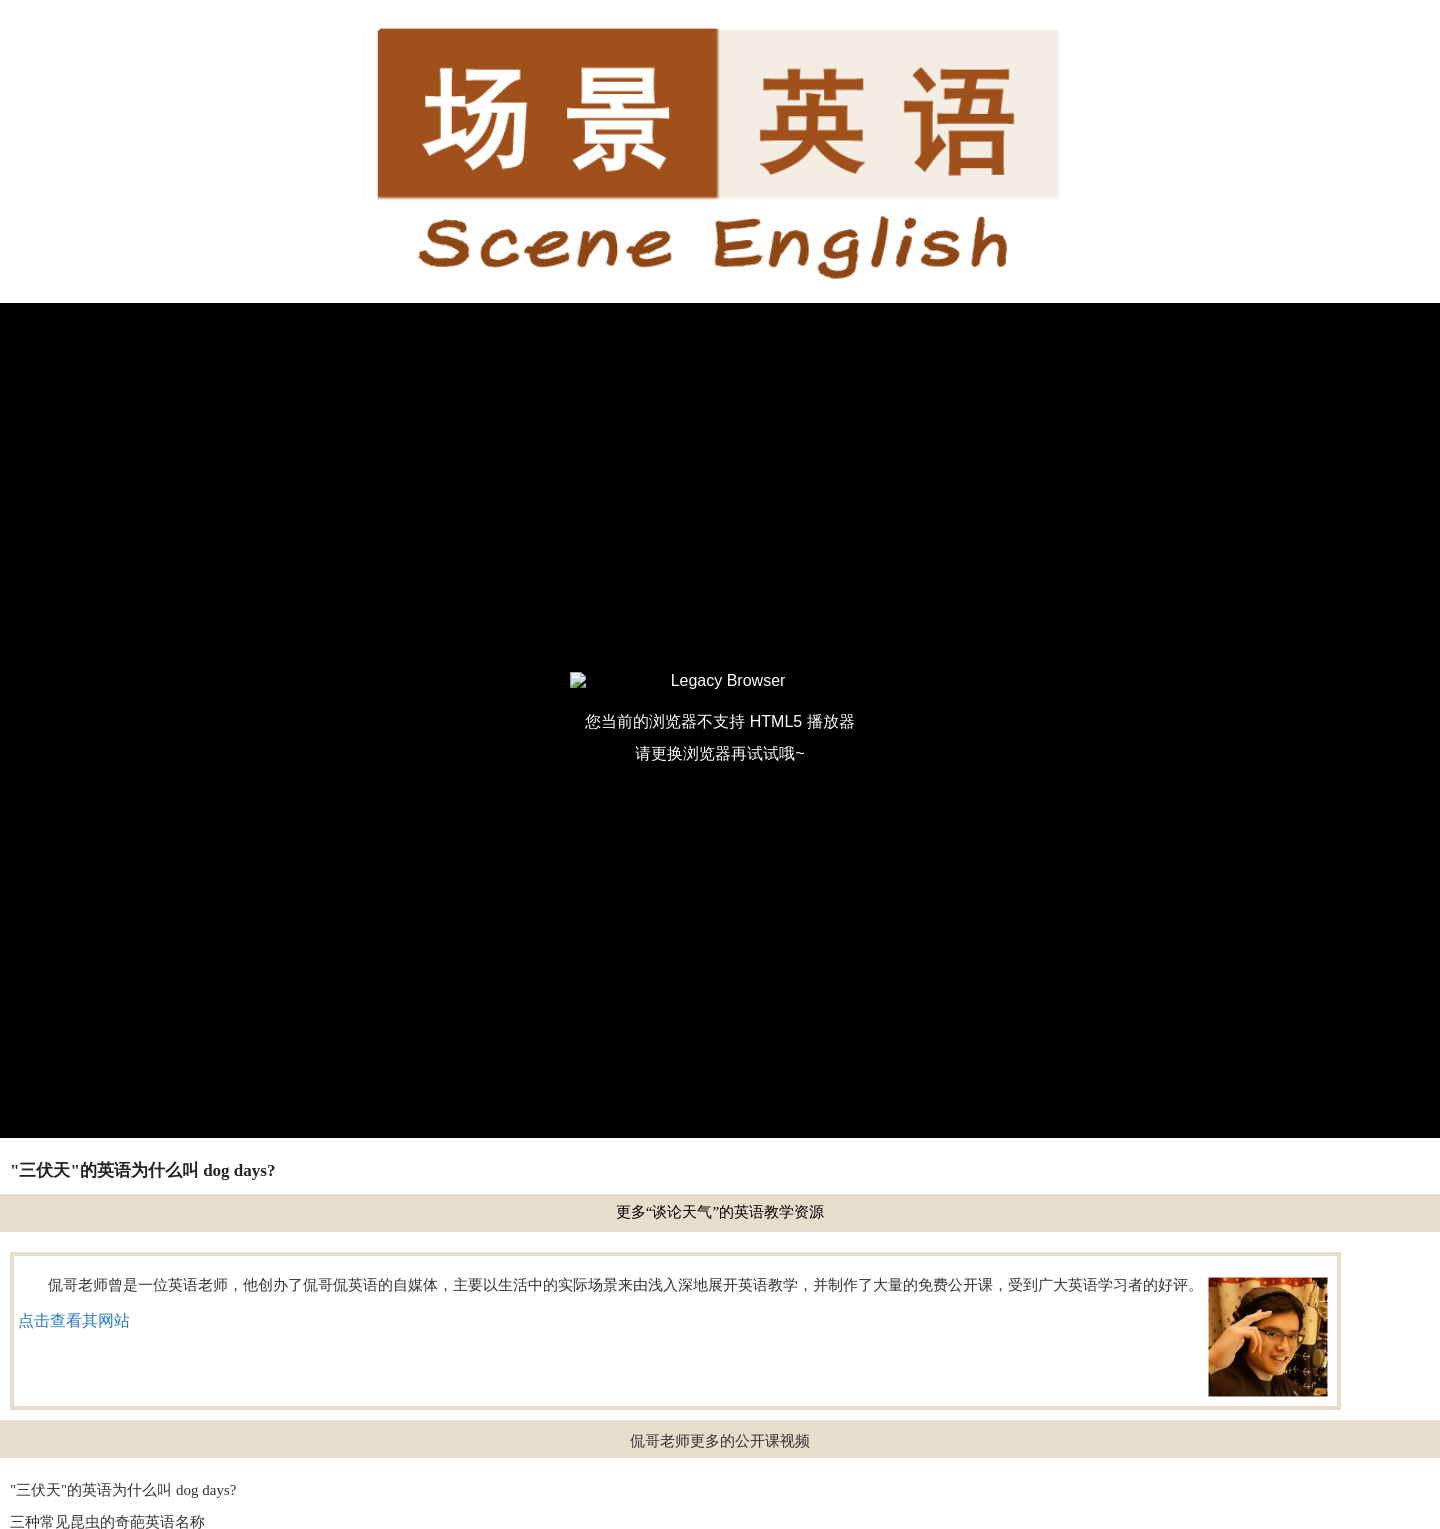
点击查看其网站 (74, 1320)
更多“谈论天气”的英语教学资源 (720, 1212)
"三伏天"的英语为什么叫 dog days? (123, 1490)
